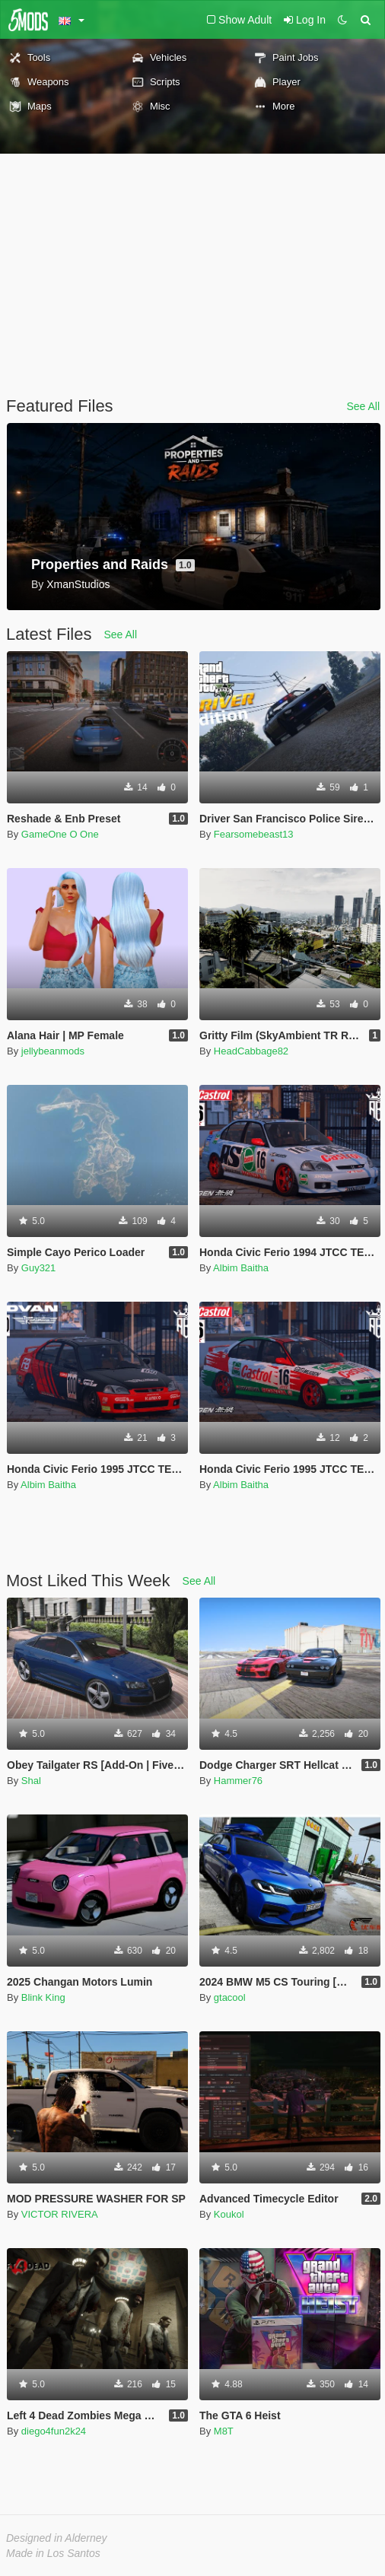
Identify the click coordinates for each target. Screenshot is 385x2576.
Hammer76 (238, 1780)
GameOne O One (60, 834)
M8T (224, 2431)
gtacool (230, 1997)
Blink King (43, 1997)
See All (363, 406)
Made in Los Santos (53, 2553)
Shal (31, 1780)
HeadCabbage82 (251, 1051)
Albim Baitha (241, 1268)
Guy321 (38, 1268)
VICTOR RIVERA (59, 2214)
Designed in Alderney (56, 2538)
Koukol (229, 2214)
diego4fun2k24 (53, 2431)
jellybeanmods (52, 1051)
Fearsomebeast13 (254, 834)
